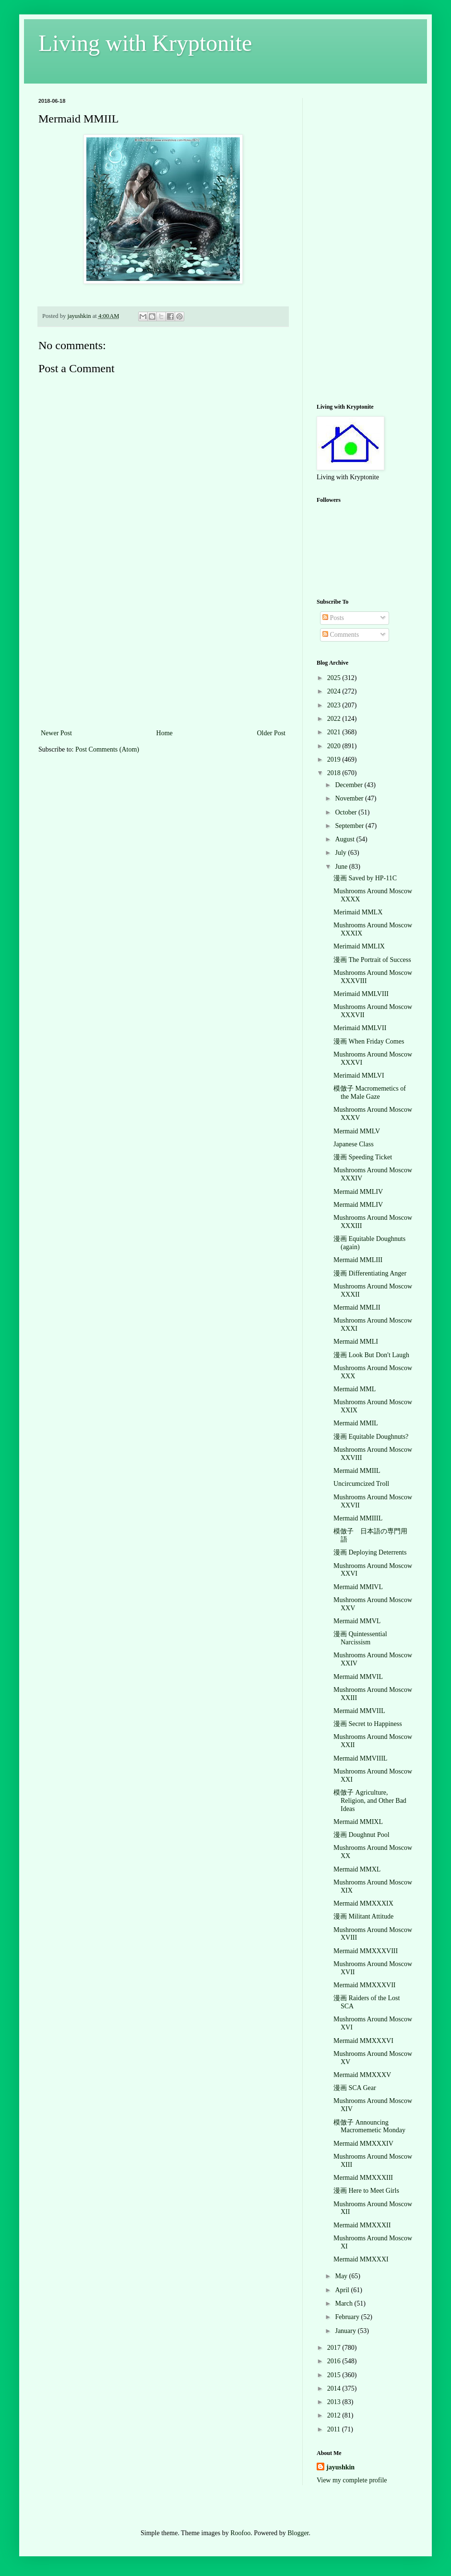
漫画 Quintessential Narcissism (360, 1638)
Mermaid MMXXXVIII (365, 1951)
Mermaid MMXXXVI (363, 2040)
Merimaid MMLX (357, 912)
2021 (335, 732)
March (344, 2303)
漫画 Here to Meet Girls (366, 2190)
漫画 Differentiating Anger (369, 1273)
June (342, 866)
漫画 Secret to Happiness (367, 1723)
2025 (335, 677)
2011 (334, 2429)
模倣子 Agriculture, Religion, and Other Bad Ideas (369, 1800)
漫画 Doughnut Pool (361, 1834)
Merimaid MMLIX (359, 946)
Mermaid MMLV (356, 1131)
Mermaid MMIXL (358, 1821)
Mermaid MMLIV (358, 1191)
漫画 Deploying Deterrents (369, 1552)
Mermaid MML (354, 1389)
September (350, 825)
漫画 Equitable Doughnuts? (370, 1436)
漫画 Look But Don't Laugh (371, 1355)
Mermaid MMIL (355, 1423)
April (343, 2290)
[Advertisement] (163, 655)
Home (164, 733)
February (348, 2317)
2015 (335, 2375)
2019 (335, 759)
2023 (335, 705)
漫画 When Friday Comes (368, 1041)
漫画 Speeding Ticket (362, 1157)
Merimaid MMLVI (358, 1075)
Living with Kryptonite (145, 43)
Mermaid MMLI (355, 1341)
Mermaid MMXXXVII (364, 1985)
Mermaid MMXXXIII (363, 2177)
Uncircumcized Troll (361, 1483)
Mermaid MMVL (356, 1621)
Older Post (271, 733)
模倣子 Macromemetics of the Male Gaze (369, 1092)
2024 (335, 691)
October (346, 812)
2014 (335, 2388)
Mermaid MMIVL (358, 1587)
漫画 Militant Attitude (363, 1916)
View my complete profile (352, 2480)
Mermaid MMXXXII (362, 2225)
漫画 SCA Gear (354, 2087)
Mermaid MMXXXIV (363, 2143)
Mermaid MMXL (356, 1869)
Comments (340, 634)
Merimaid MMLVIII (361, 993)
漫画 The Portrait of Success (372, 959)
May (342, 2276)
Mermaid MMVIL (358, 1676)
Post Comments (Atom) (107, 749)
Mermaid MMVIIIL (360, 1758)
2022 (335, 718)
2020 (335, 746)
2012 (335, 2415)
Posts (333, 617)
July (341, 852)
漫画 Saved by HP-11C (365, 878)
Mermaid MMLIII (357, 1260)
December (349, 785)
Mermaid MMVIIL (359, 1710)
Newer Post (56, 733)
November (350, 798)
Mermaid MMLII (356, 1307)
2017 (335, 2347)
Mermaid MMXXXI (361, 2259)
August (345, 839)
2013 (335, 2402)
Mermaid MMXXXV (362, 2074)
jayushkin (340, 2467)
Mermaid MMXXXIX (363, 1903)
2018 (335, 773)
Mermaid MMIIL (356, 1470)
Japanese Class (353, 1144)
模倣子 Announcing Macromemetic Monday (369, 2126)
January (346, 2330)
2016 (335, 2361)
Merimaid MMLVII (359, 1028)
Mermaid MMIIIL (357, 1518)
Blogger (298, 2533)
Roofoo (240, 2533)
